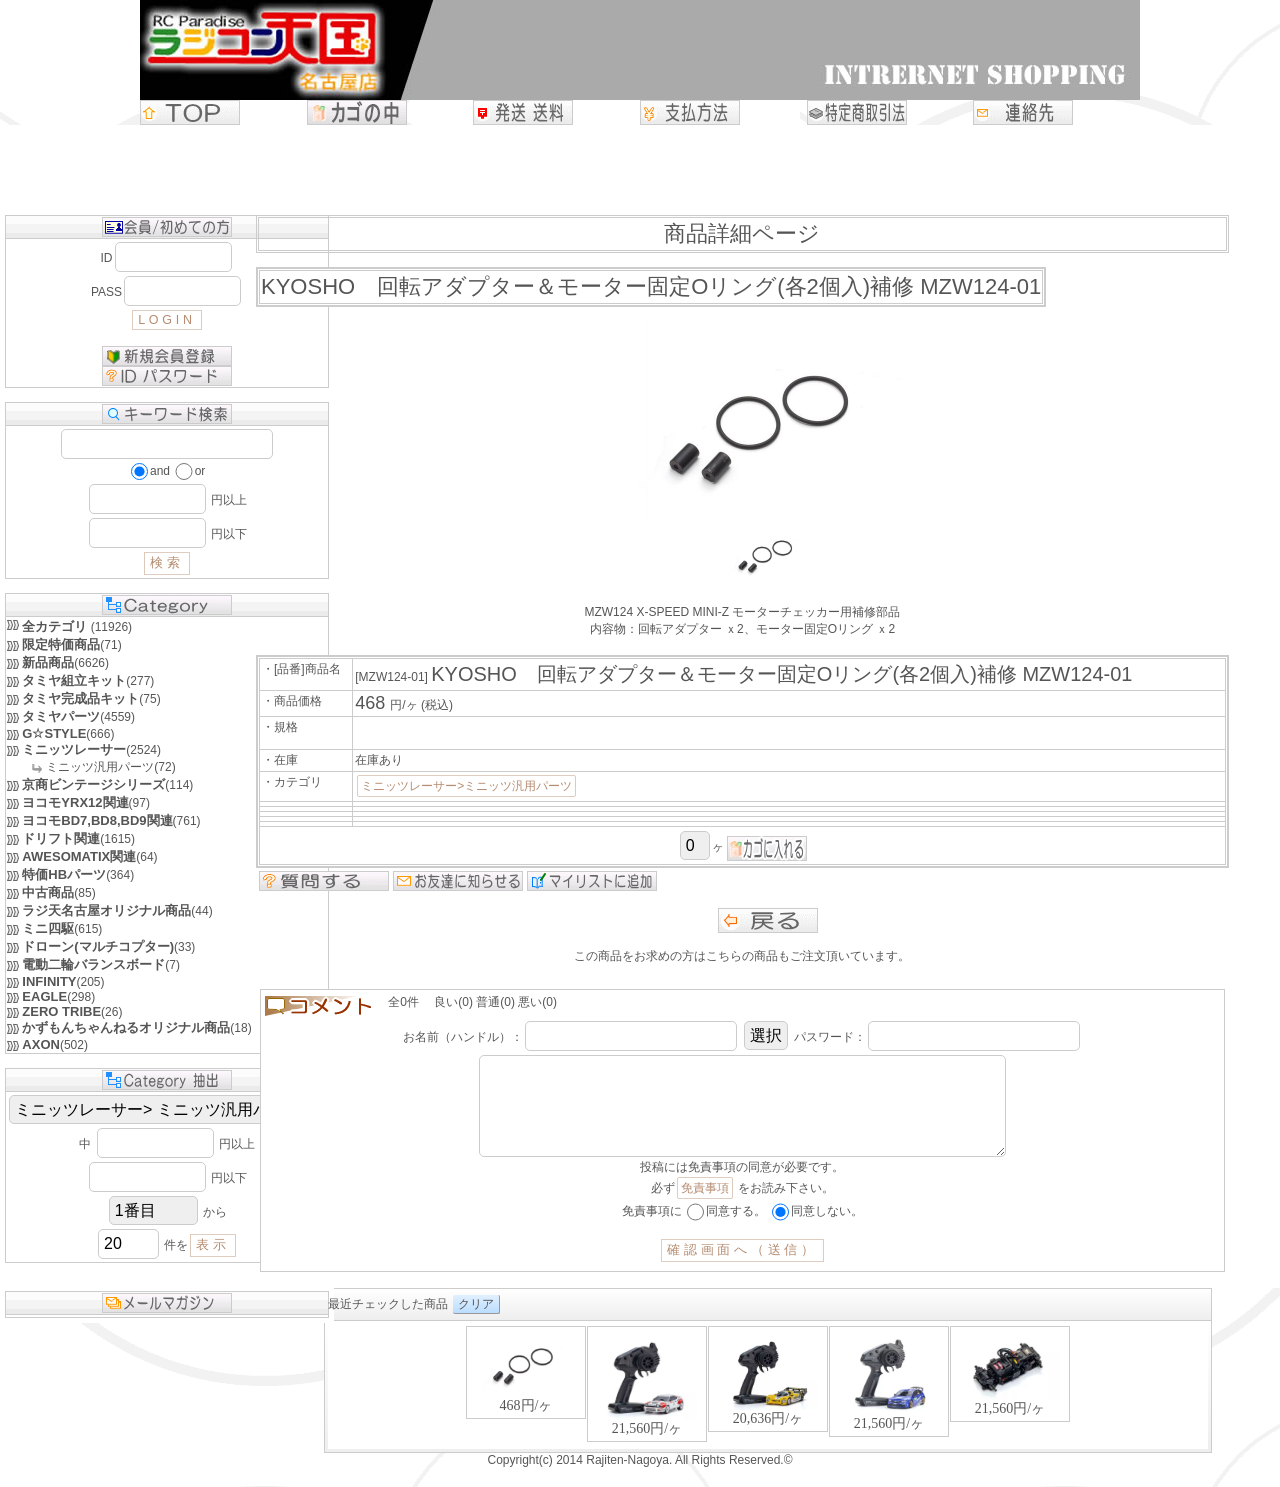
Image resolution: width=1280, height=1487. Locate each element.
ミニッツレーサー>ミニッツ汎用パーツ (466, 786)
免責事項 (705, 1208)
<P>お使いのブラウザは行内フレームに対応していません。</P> (768, 1406)
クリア (476, 1324)
